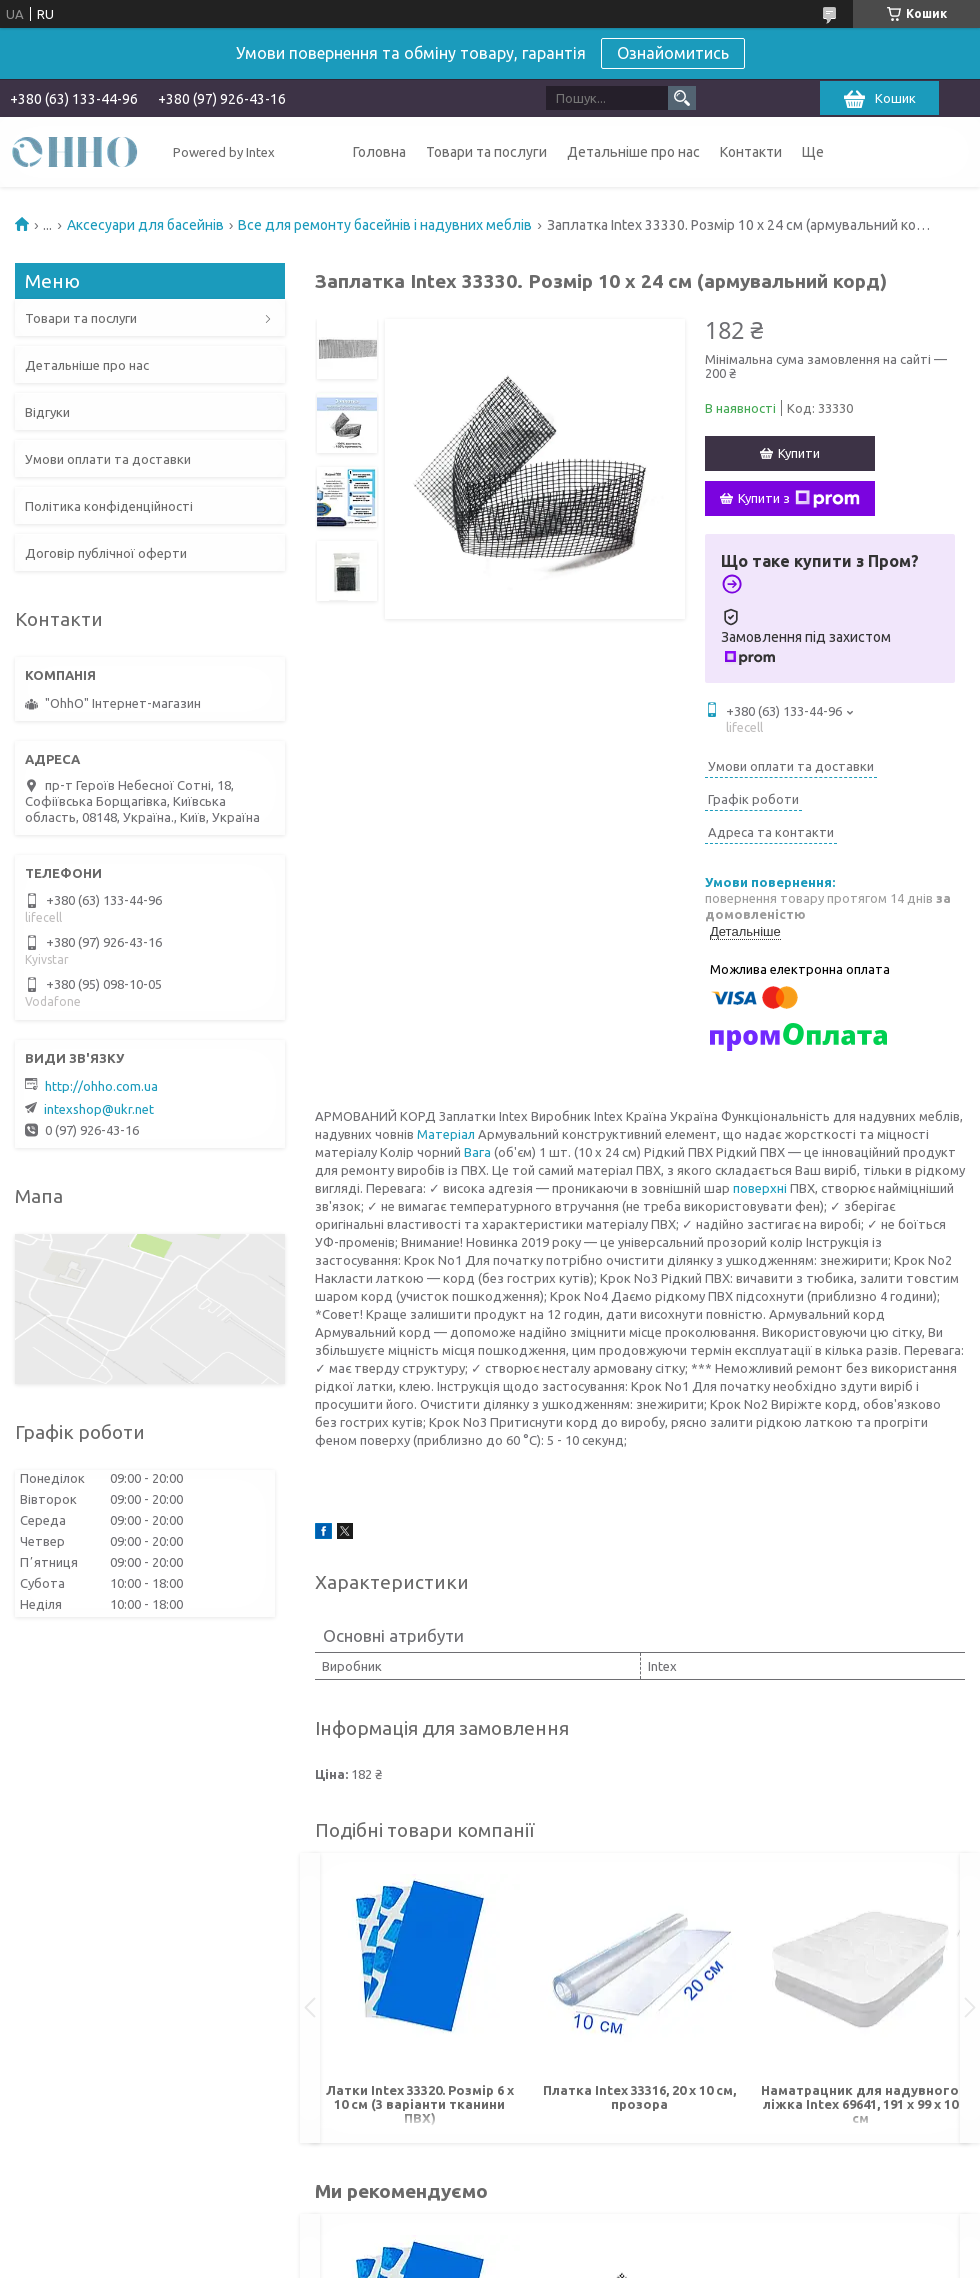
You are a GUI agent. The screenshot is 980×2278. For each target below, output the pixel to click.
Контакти (751, 152)
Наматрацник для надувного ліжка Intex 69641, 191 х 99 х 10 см (860, 2104)
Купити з (799, 499)
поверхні (760, 1188)
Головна (379, 152)
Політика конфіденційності (109, 506)
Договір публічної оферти (106, 553)
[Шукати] (682, 98)
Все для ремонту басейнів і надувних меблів (385, 225)
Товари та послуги (486, 152)
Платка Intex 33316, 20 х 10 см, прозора (639, 2097)
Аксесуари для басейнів (145, 225)
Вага (477, 1152)
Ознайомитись (673, 53)
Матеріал (446, 1134)
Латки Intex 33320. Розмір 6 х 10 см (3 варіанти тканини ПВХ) (420, 2104)
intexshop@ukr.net (99, 1109)
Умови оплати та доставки (108, 459)
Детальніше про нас (633, 152)
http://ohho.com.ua (101, 1086)
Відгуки (47, 412)
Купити (799, 453)
